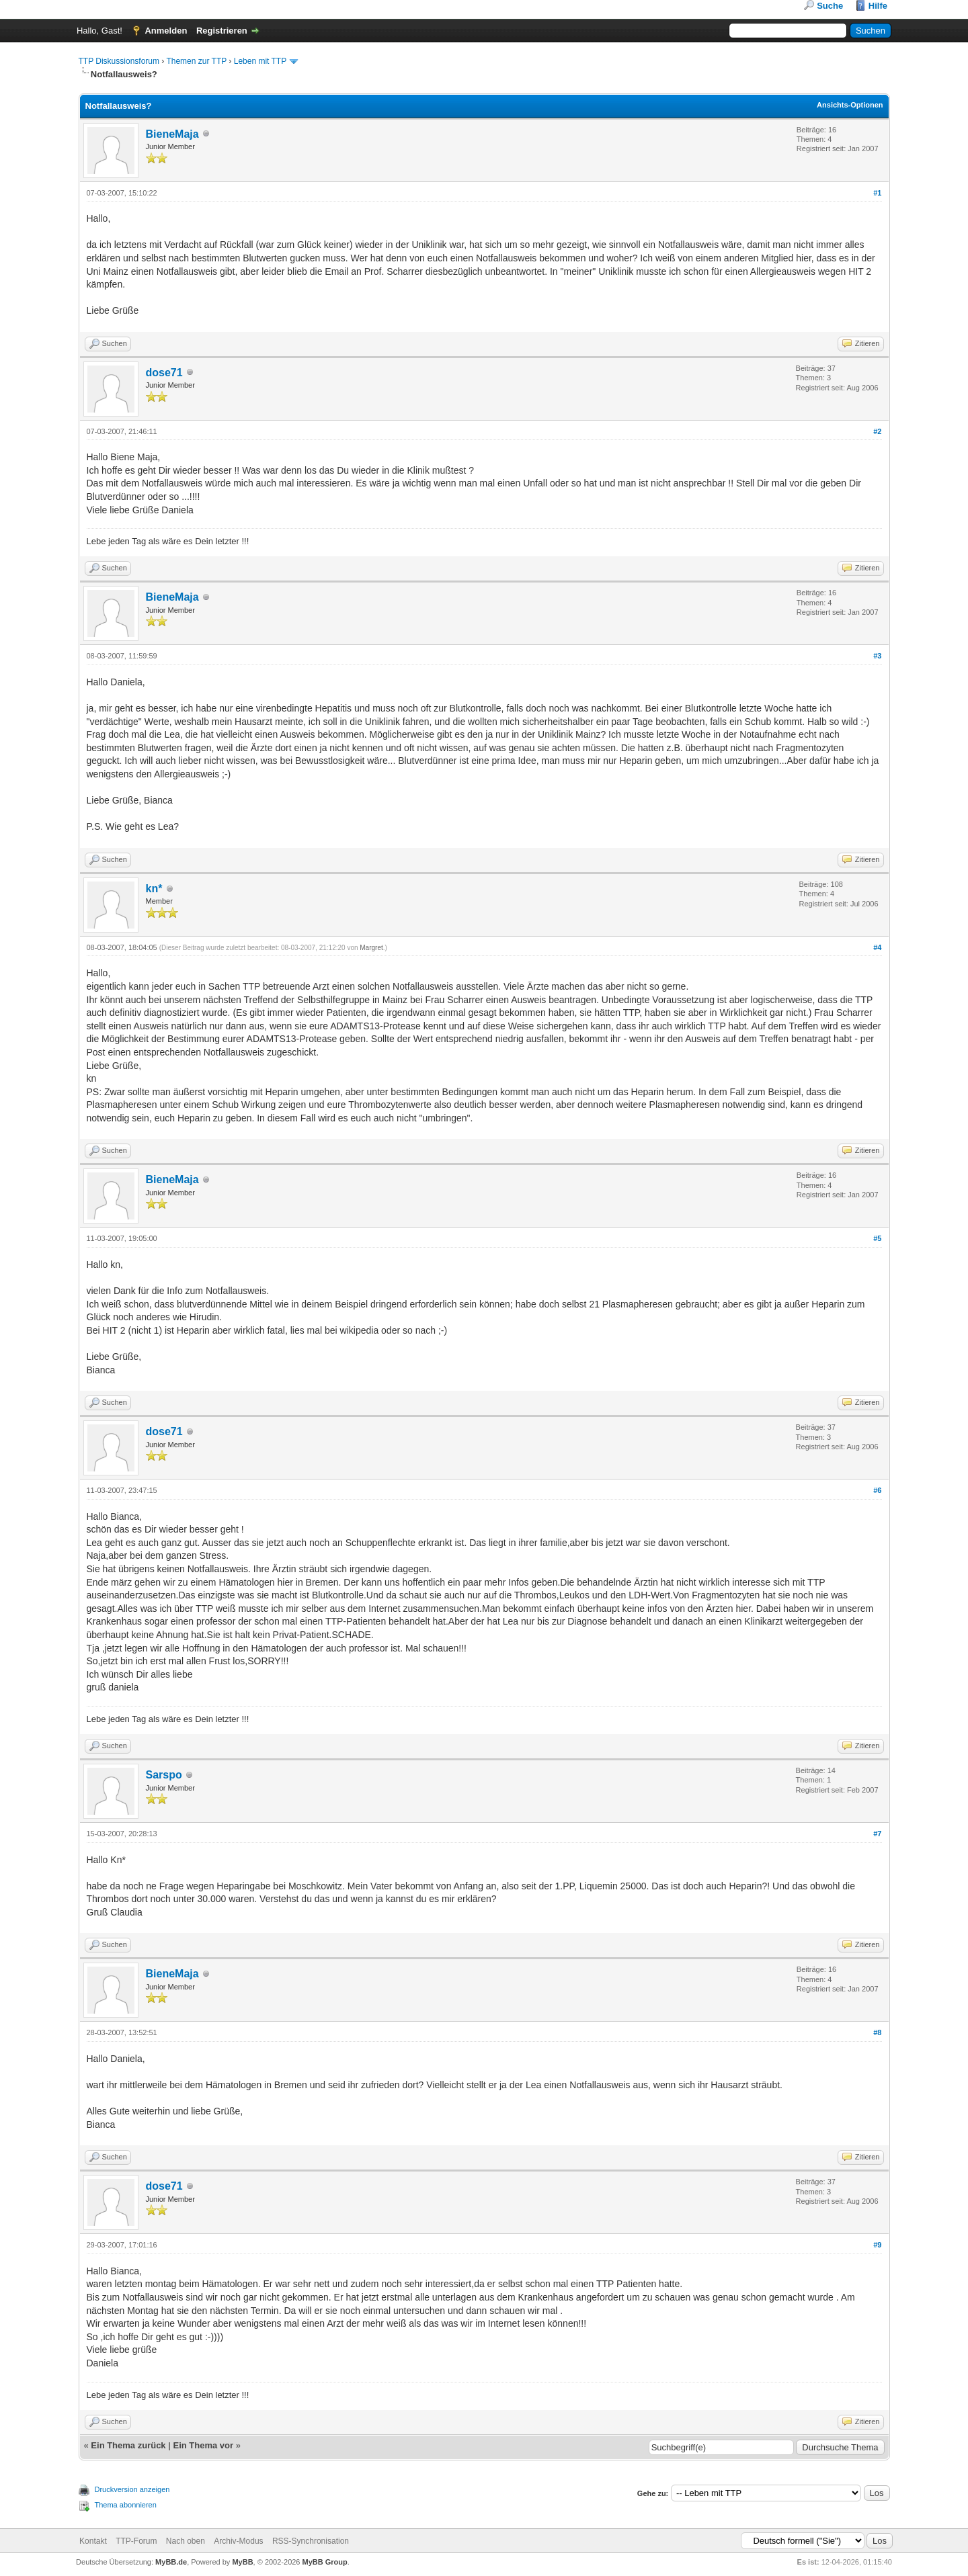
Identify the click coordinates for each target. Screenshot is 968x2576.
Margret (371, 947)
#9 (877, 2245)
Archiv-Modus (238, 2541)
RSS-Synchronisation (310, 2541)
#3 (877, 656)
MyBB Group (325, 2562)
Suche (830, 6)
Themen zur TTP (196, 61)
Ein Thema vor (203, 2445)
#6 (877, 1490)
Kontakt (93, 2541)
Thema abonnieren (126, 2505)
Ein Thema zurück (128, 2445)
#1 (877, 193)
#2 (877, 431)
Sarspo (164, 1774)
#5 (877, 1238)
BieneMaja (172, 134)
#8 (877, 2032)
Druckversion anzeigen (132, 2489)
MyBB (242, 2562)
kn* (154, 888)
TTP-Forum (136, 2541)
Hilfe (878, 6)
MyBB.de (171, 2562)
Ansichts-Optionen (850, 105)
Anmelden (166, 31)
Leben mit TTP (260, 61)
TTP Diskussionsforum (119, 61)
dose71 (164, 372)
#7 (877, 1834)
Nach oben (185, 2541)
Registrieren (221, 31)
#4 (877, 947)
